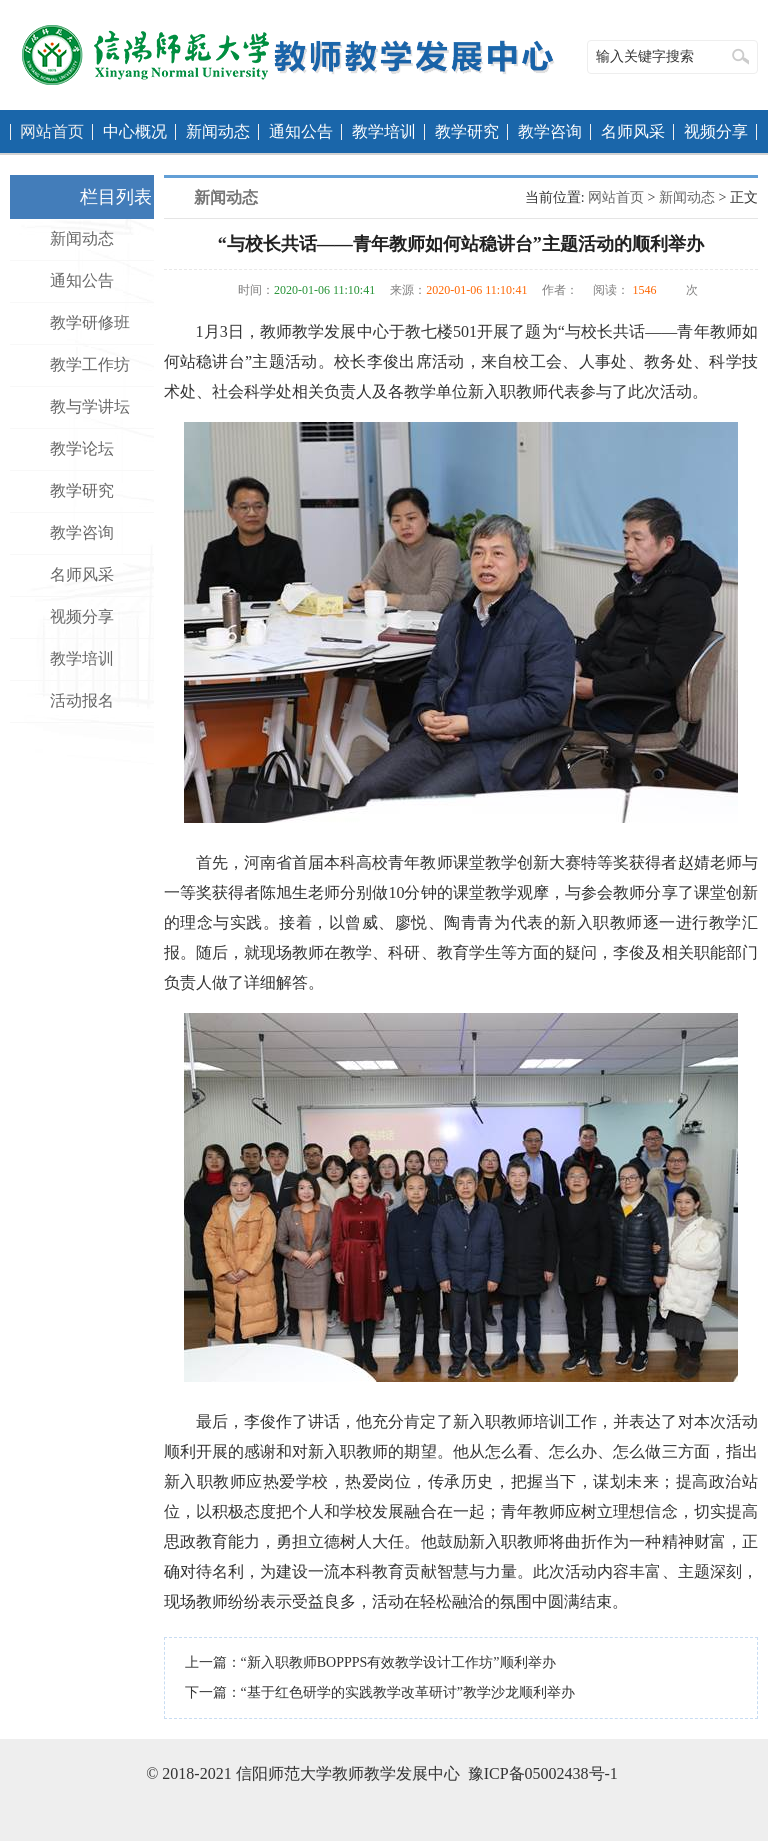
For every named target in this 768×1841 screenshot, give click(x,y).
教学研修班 (90, 322)
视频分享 (716, 131)
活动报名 (82, 700)
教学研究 (467, 131)
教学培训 (384, 131)
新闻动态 (218, 131)
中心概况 (135, 131)
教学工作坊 (90, 364)
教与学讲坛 (90, 406)
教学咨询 (550, 131)
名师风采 (633, 131)
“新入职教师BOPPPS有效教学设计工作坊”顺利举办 (398, 1662)
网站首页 (52, 131)
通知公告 (301, 131)
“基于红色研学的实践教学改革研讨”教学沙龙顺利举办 (408, 1692)
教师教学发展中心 (288, 55)
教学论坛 (82, 448)
